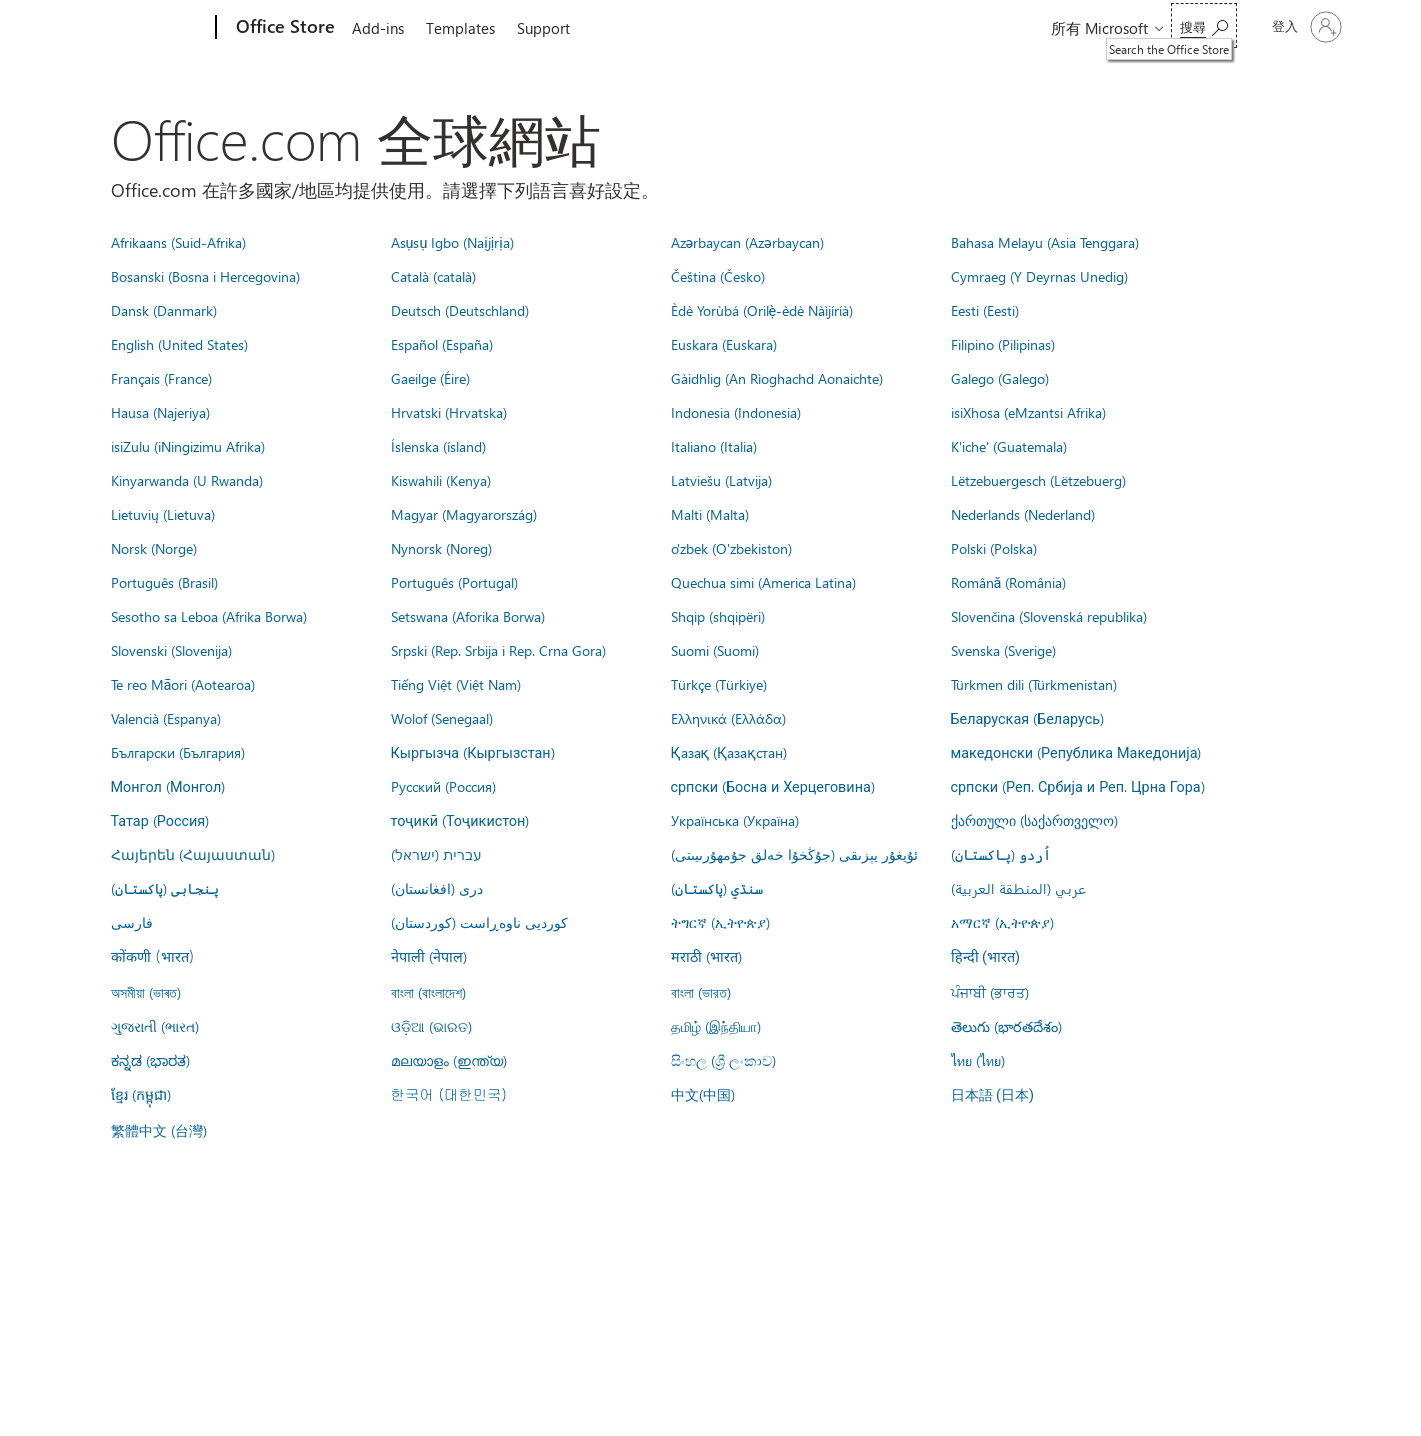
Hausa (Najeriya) (160, 412)
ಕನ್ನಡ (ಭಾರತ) (150, 1060)
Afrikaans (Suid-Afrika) (178, 242)
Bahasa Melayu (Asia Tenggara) (1045, 242)
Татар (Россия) (160, 820)
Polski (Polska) (994, 548)
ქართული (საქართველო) (1034, 820)
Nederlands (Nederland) (1023, 514)
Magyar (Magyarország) (464, 514)
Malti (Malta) (710, 514)
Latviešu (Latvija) (721, 480)
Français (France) (161, 378)
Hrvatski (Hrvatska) (449, 412)
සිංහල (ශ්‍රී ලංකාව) (723, 1060)
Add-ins (378, 28)
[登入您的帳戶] (1305, 27)
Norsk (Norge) (154, 548)
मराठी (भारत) (706, 956)
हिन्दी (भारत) (986, 957)
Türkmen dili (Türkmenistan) (1034, 684)
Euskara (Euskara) (724, 344)
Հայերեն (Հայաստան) (193, 854)
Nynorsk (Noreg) (441, 548)
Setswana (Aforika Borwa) (468, 616)
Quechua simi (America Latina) (763, 582)
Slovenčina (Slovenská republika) (1049, 616)
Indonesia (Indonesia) (736, 412)
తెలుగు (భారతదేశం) (1006, 1026)
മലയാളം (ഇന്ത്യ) (449, 1060)
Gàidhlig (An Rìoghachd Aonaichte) (777, 378)
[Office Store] (283, 28)
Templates (460, 28)
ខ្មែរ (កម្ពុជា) (141, 1094)
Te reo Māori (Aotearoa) (183, 684)
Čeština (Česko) (718, 276)
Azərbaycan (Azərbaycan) (747, 242)
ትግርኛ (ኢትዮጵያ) (720, 922)
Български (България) (178, 752)
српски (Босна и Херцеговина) (773, 786)
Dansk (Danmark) (164, 310)
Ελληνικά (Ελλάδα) (728, 718)
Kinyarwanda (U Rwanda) (187, 480)
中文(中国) (703, 1094)
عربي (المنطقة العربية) (1018, 888)
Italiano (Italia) (714, 446)
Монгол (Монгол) (168, 786)
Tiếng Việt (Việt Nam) (456, 684)
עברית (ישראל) (436, 854)
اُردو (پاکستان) (1001, 854)
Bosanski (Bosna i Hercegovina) (205, 276)
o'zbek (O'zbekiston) (731, 548)
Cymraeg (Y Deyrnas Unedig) (1039, 276)
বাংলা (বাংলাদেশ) (428, 992)
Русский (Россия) (443, 786)
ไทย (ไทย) (978, 1060)
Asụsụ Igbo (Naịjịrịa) (452, 242)
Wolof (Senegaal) (442, 718)
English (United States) (179, 344)
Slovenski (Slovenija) (171, 650)
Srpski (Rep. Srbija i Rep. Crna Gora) (498, 650)
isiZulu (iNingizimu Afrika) (188, 446)
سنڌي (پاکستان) (717, 888)
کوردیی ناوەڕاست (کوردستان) (479, 922)
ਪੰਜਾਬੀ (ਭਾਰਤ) (990, 992)
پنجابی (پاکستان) (165, 888)
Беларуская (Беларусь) (1028, 718)
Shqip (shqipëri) (718, 616)
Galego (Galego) (1000, 378)
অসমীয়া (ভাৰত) (146, 992)
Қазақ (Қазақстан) (729, 752)
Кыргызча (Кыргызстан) (473, 752)
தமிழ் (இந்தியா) (716, 1026)
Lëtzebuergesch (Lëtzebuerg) (1038, 480)
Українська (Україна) (735, 820)
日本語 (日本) (993, 1095)
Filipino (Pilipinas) (1003, 344)
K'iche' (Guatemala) (1009, 446)
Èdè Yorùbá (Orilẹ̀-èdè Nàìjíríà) (762, 310)
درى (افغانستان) (437, 888)
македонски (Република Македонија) (1076, 752)
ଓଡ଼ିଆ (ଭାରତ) (431, 1026)
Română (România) (1009, 582)
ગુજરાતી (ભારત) (155, 1026)
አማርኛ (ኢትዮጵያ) (1002, 922)
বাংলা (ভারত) (701, 992)
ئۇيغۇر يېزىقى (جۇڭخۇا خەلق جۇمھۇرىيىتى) (794, 854)
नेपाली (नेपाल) (429, 956)
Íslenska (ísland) (438, 446)
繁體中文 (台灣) (159, 1130)
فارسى (132, 922)
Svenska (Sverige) (1003, 650)
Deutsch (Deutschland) (460, 310)
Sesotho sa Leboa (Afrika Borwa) (209, 616)
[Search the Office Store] (1204, 25)
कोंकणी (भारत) (153, 956)
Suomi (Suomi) (715, 650)
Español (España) (442, 344)
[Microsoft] (139, 28)
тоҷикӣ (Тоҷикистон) (460, 820)
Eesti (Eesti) (985, 310)
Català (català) (433, 276)
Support (543, 28)
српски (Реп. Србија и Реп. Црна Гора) (1078, 786)
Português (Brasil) (164, 582)
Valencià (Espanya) (166, 718)
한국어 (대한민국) (449, 1094)
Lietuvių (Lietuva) (163, 514)
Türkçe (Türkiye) (719, 684)
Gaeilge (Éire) (430, 378)
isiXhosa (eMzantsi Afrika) (1028, 412)
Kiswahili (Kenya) (441, 480)
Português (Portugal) (454, 582)
